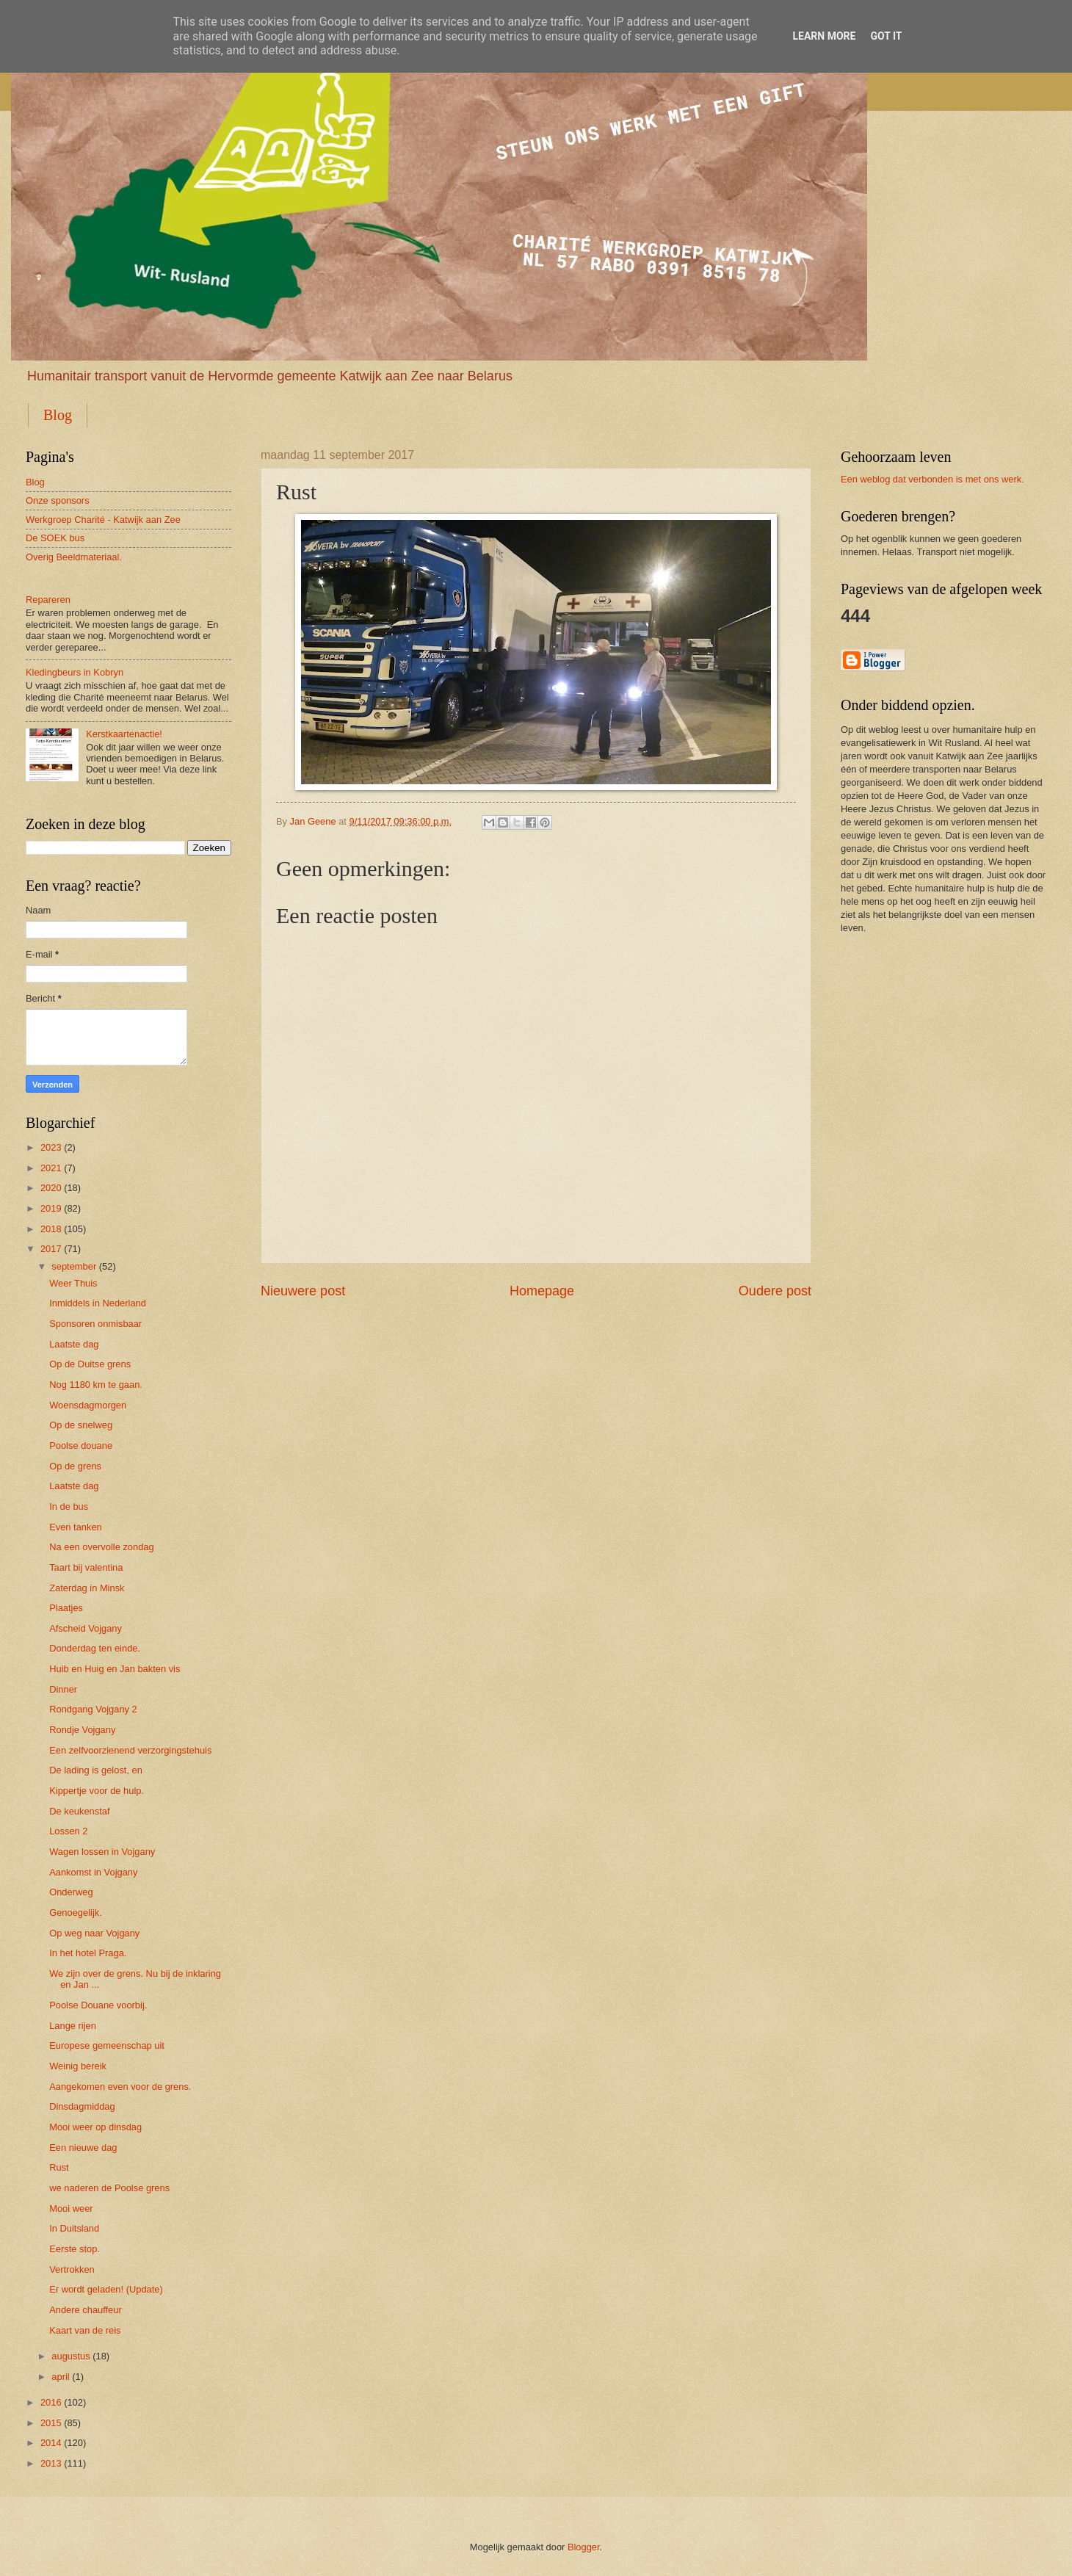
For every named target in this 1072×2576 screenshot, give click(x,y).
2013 (51, 2463)
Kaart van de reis (84, 2330)
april (60, 2376)
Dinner (63, 1689)
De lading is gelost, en (95, 1770)
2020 (51, 1187)
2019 (51, 1208)
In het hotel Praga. (87, 1952)
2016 (51, 2402)
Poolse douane (80, 1445)
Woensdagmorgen (87, 1405)
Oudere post (775, 1291)
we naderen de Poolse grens (109, 2187)
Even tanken (75, 1527)
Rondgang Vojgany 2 (93, 1709)
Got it (886, 36)
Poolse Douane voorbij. (98, 2005)
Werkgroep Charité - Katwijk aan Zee (103, 519)
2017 (51, 1248)
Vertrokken (72, 2269)
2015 (51, 2422)
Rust (58, 2167)
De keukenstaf (79, 1811)
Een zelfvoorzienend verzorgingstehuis (130, 1750)
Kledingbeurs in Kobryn (74, 672)
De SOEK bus (55, 537)
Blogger (584, 2547)
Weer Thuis (73, 1283)
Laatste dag (73, 1344)
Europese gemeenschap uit (106, 2045)
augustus (70, 2356)
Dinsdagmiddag (82, 2106)
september (73, 1266)
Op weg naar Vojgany (94, 1933)
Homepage (542, 1291)
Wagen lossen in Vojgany (102, 1851)
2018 (51, 1228)
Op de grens (75, 1466)
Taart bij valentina (86, 1567)
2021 (51, 1167)
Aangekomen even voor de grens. (120, 2086)
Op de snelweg (80, 1424)
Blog (57, 415)
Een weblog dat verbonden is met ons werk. (932, 479)
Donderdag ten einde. (94, 1648)
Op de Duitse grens (90, 1364)
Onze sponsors (58, 500)
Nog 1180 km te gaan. (95, 1384)
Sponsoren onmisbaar (95, 1323)
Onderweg (71, 1891)
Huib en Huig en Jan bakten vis (114, 1668)
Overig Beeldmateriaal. (74, 556)
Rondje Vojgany (82, 1729)
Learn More (823, 36)
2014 (51, 2442)
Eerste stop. (74, 2248)
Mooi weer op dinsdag (95, 2126)
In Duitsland (74, 2228)
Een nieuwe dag (83, 2147)
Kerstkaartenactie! (124, 733)
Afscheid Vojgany (85, 1628)
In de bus (68, 1506)
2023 (51, 1147)
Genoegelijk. (75, 1912)
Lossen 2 (68, 1831)
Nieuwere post (303, 1291)
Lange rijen (72, 2025)
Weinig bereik (77, 2066)
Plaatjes (66, 1607)
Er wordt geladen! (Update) (106, 2289)
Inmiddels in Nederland (97, 1303)
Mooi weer (71, 2208)
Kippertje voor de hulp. (96, 1790)
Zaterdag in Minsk (86, 1587)
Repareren (48, 599)
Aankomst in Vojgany (93, 1872)
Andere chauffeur (85, 2309)
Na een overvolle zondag (101, 1546)
